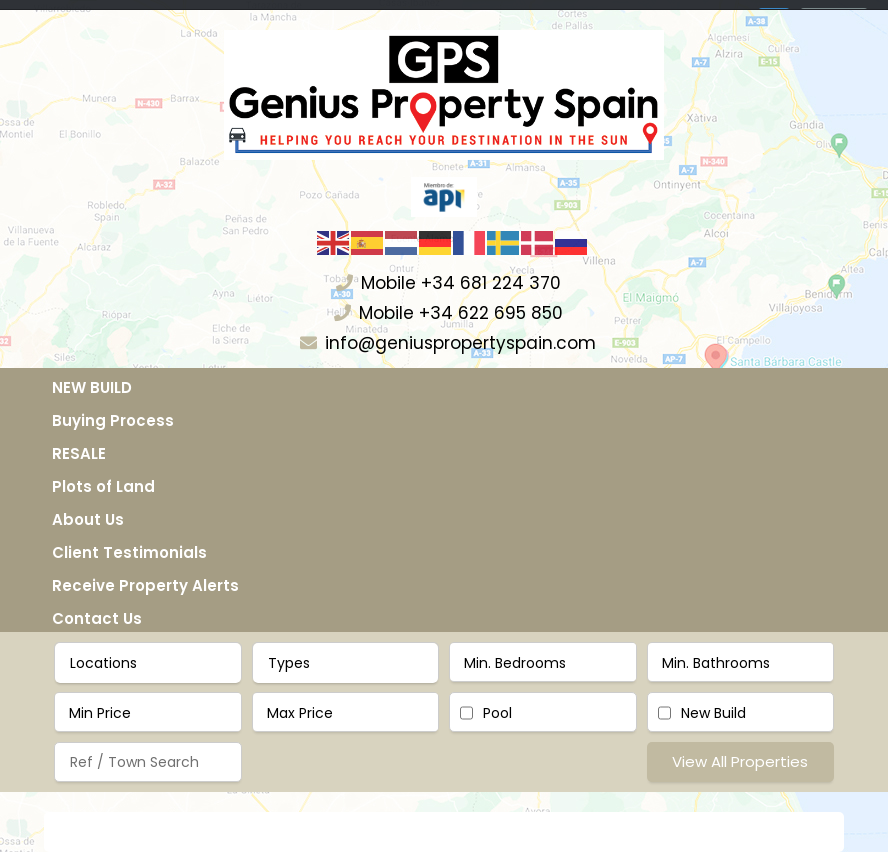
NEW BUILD (92, 387)
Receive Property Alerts (145, 585)
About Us (88, 519)
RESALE (79, 453)
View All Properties (740, 761)
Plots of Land (103, 486)
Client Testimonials (129, 552)
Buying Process (113, 420)
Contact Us (97, 618)
